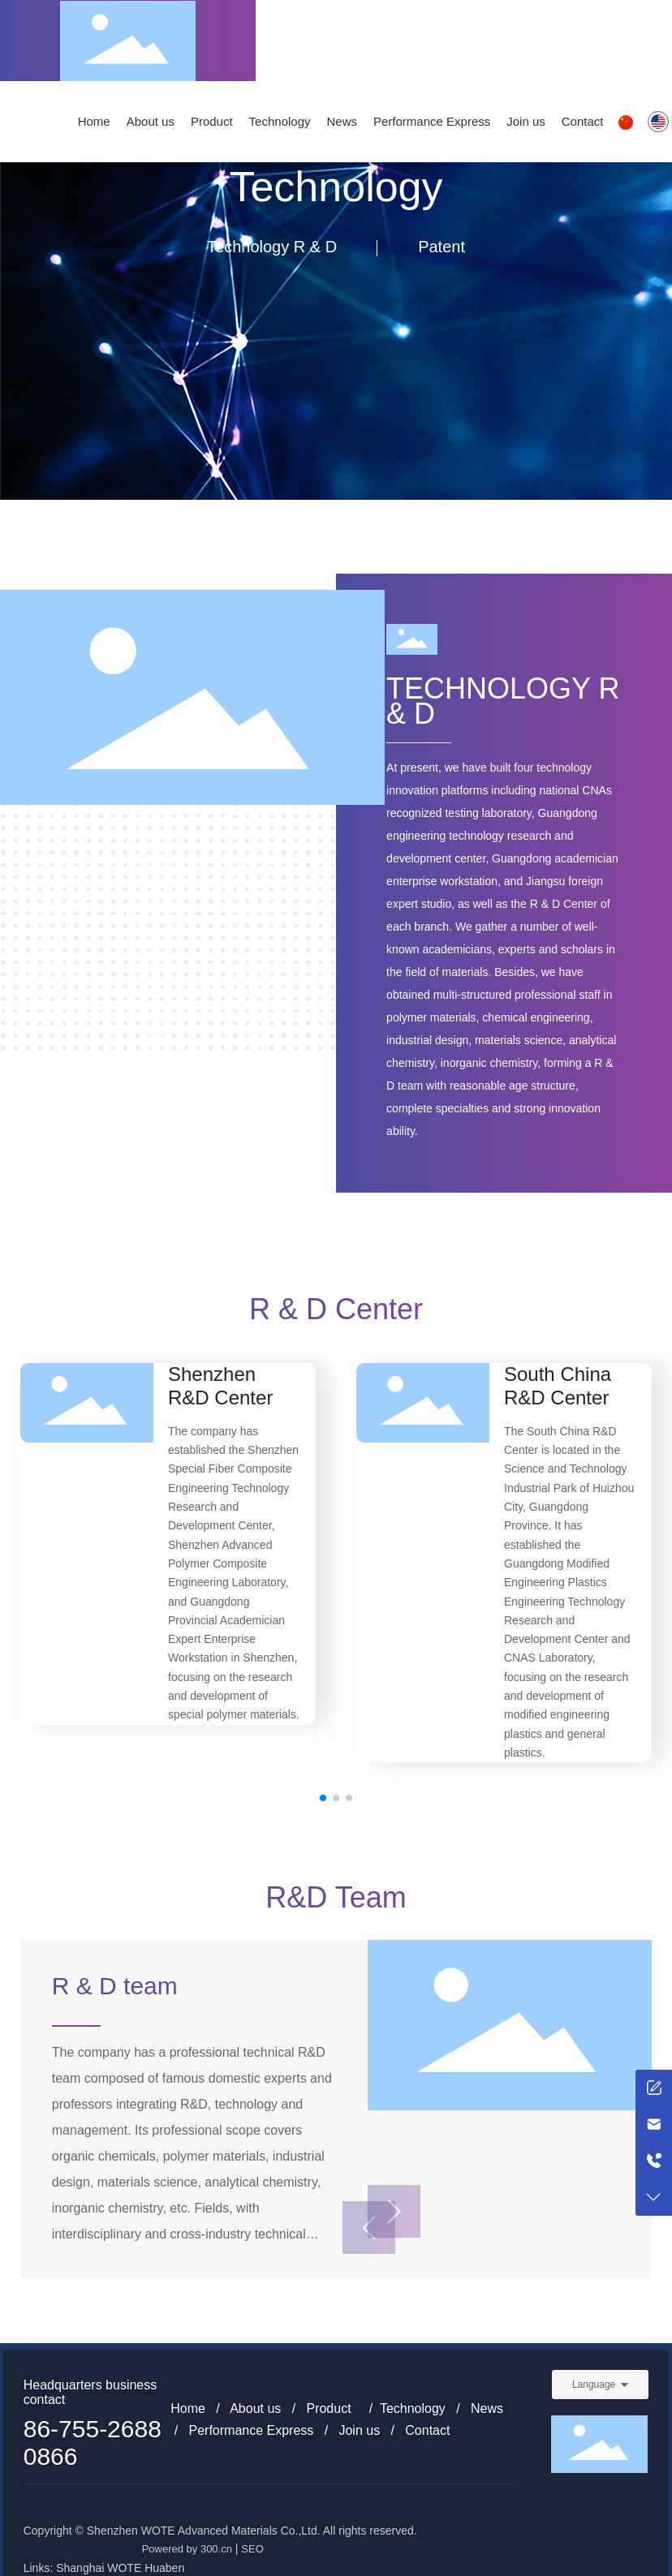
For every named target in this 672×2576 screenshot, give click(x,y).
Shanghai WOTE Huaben (120, 2567)
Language (593, 2384)
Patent (441, 247)
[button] (323, 1798)
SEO (252, 2549)
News (487, 2408)
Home (187, 2408)
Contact (427, 2430)
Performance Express (250, 2430)
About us (255, 2408)
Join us (359, 2430)
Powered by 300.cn (187, 2549)
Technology (413, 2408)
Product (328, 2408)
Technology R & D (272, 247)
